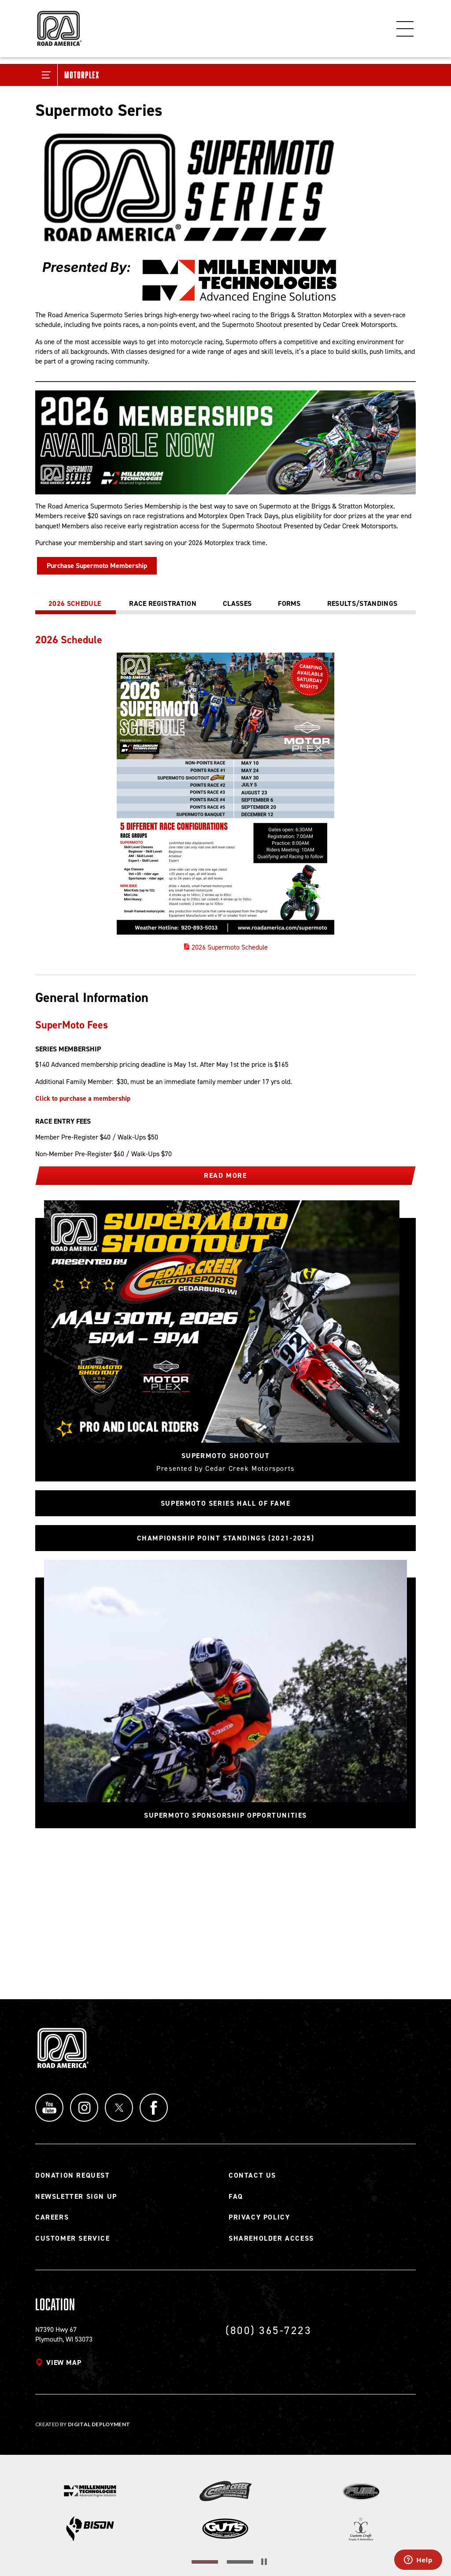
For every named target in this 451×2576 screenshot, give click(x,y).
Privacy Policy (259, 2217)
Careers (52, 2217)
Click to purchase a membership (82, 1098)
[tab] (75, 603)
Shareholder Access (271, 2238)
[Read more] (225, 215)
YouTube (49, 2107)
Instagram (84, 2107)
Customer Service (72, 2238)
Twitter (119, 2107)
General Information (91, 998)
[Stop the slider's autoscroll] (264, 2561)
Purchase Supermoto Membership (97, 565)
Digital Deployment (99, 2424)
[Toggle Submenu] (46, 75)
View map (63, 2362)
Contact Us (252, 2175)
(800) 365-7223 (268, 2330)
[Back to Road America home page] (58, 24)
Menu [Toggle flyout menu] (405, 28)
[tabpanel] (225, 793)
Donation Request (72, 2175)
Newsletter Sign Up (76, 2196)
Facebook (154, 2107)
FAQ (236, 2196)
